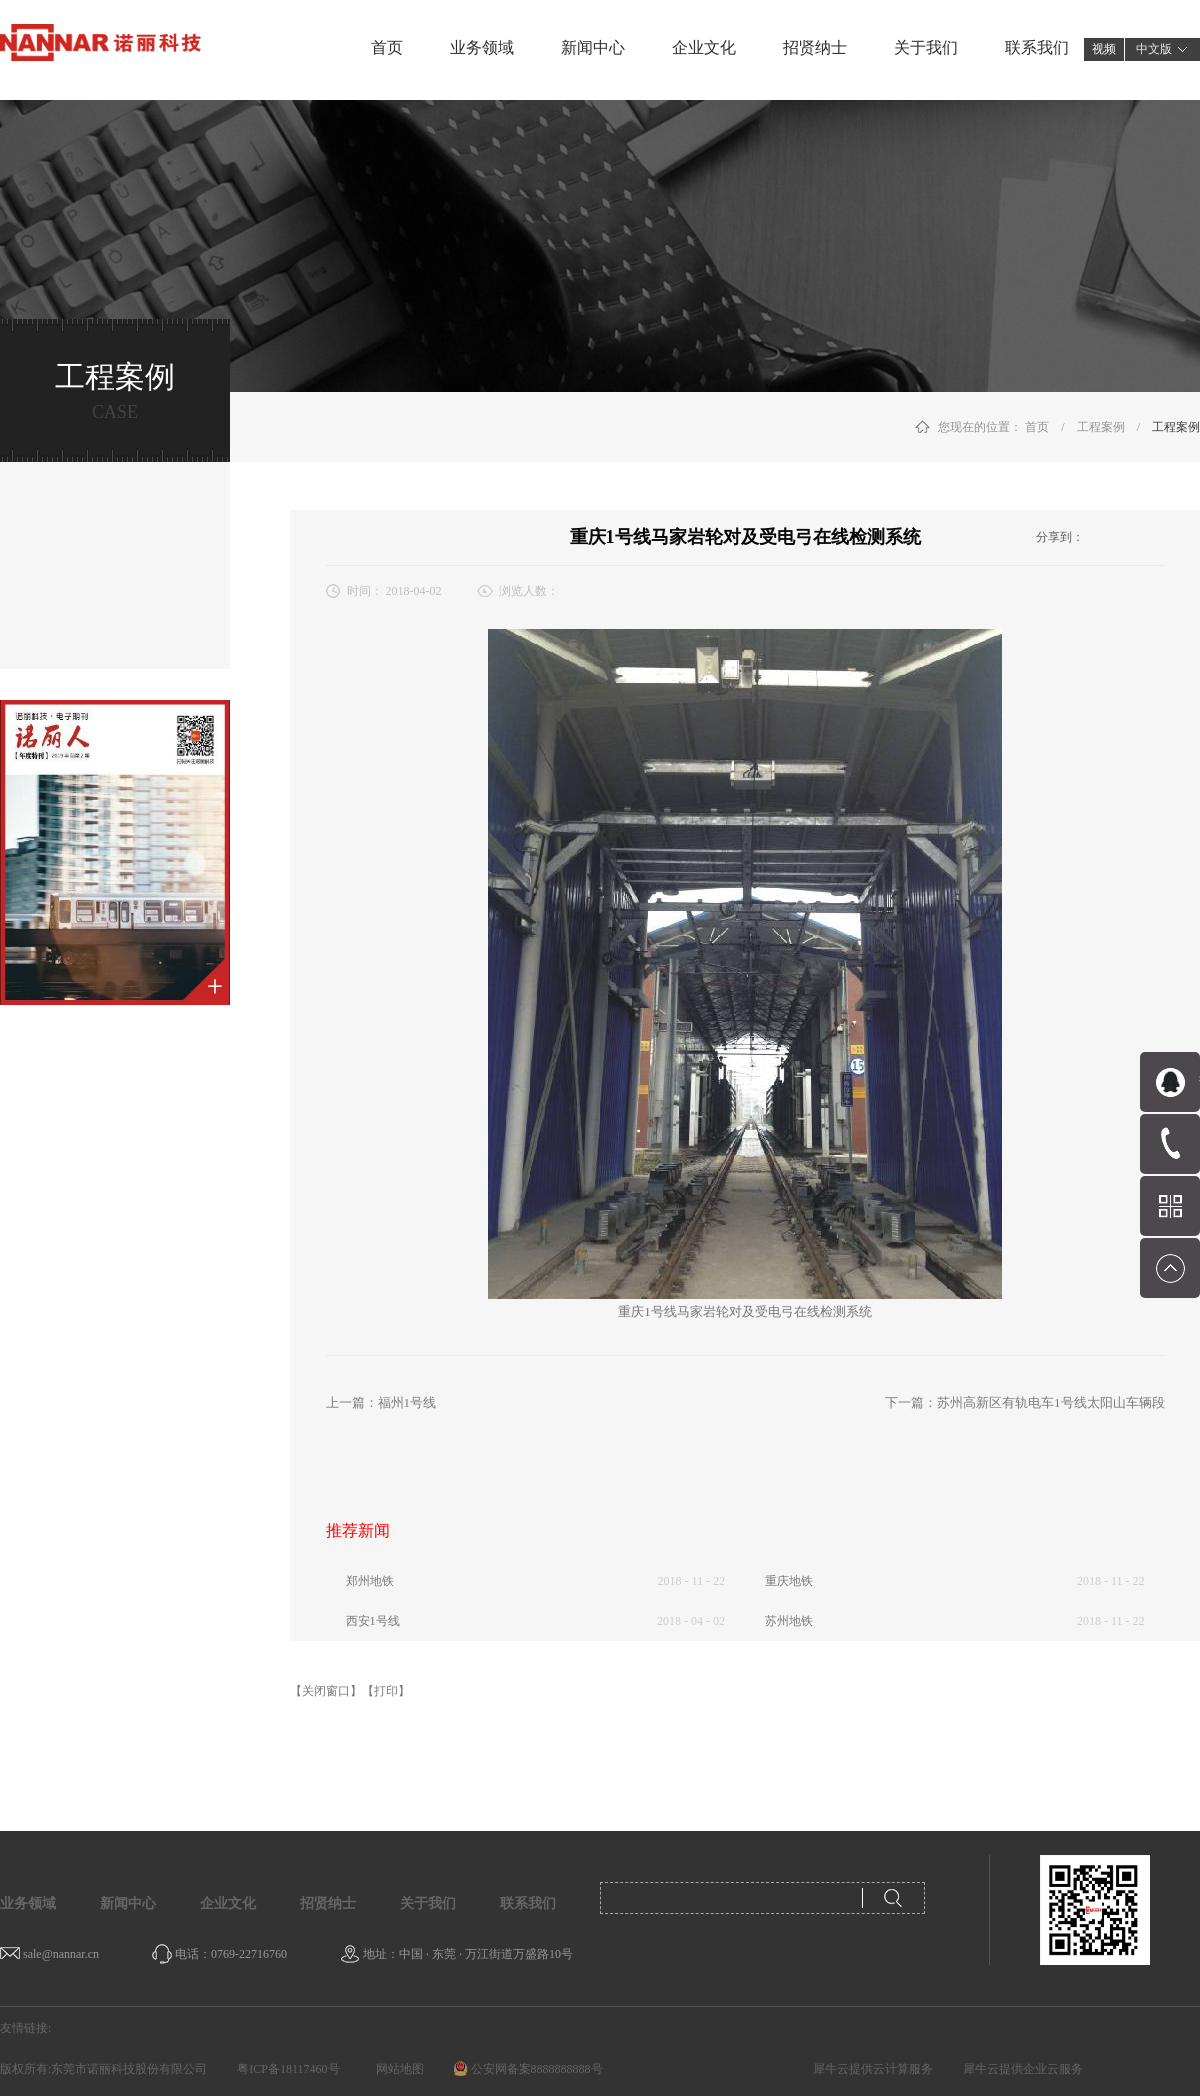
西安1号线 (373, 1621)
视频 (1104, 49)
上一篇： (381, 1402)
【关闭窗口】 (326, 1691)
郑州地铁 (370, 1581)
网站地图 (397, 2069)
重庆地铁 (789, 1581)
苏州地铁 (789, 1621)
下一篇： (1025, 1402)
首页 (387, 47)
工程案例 (1101, 427)
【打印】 (386, 1691)
